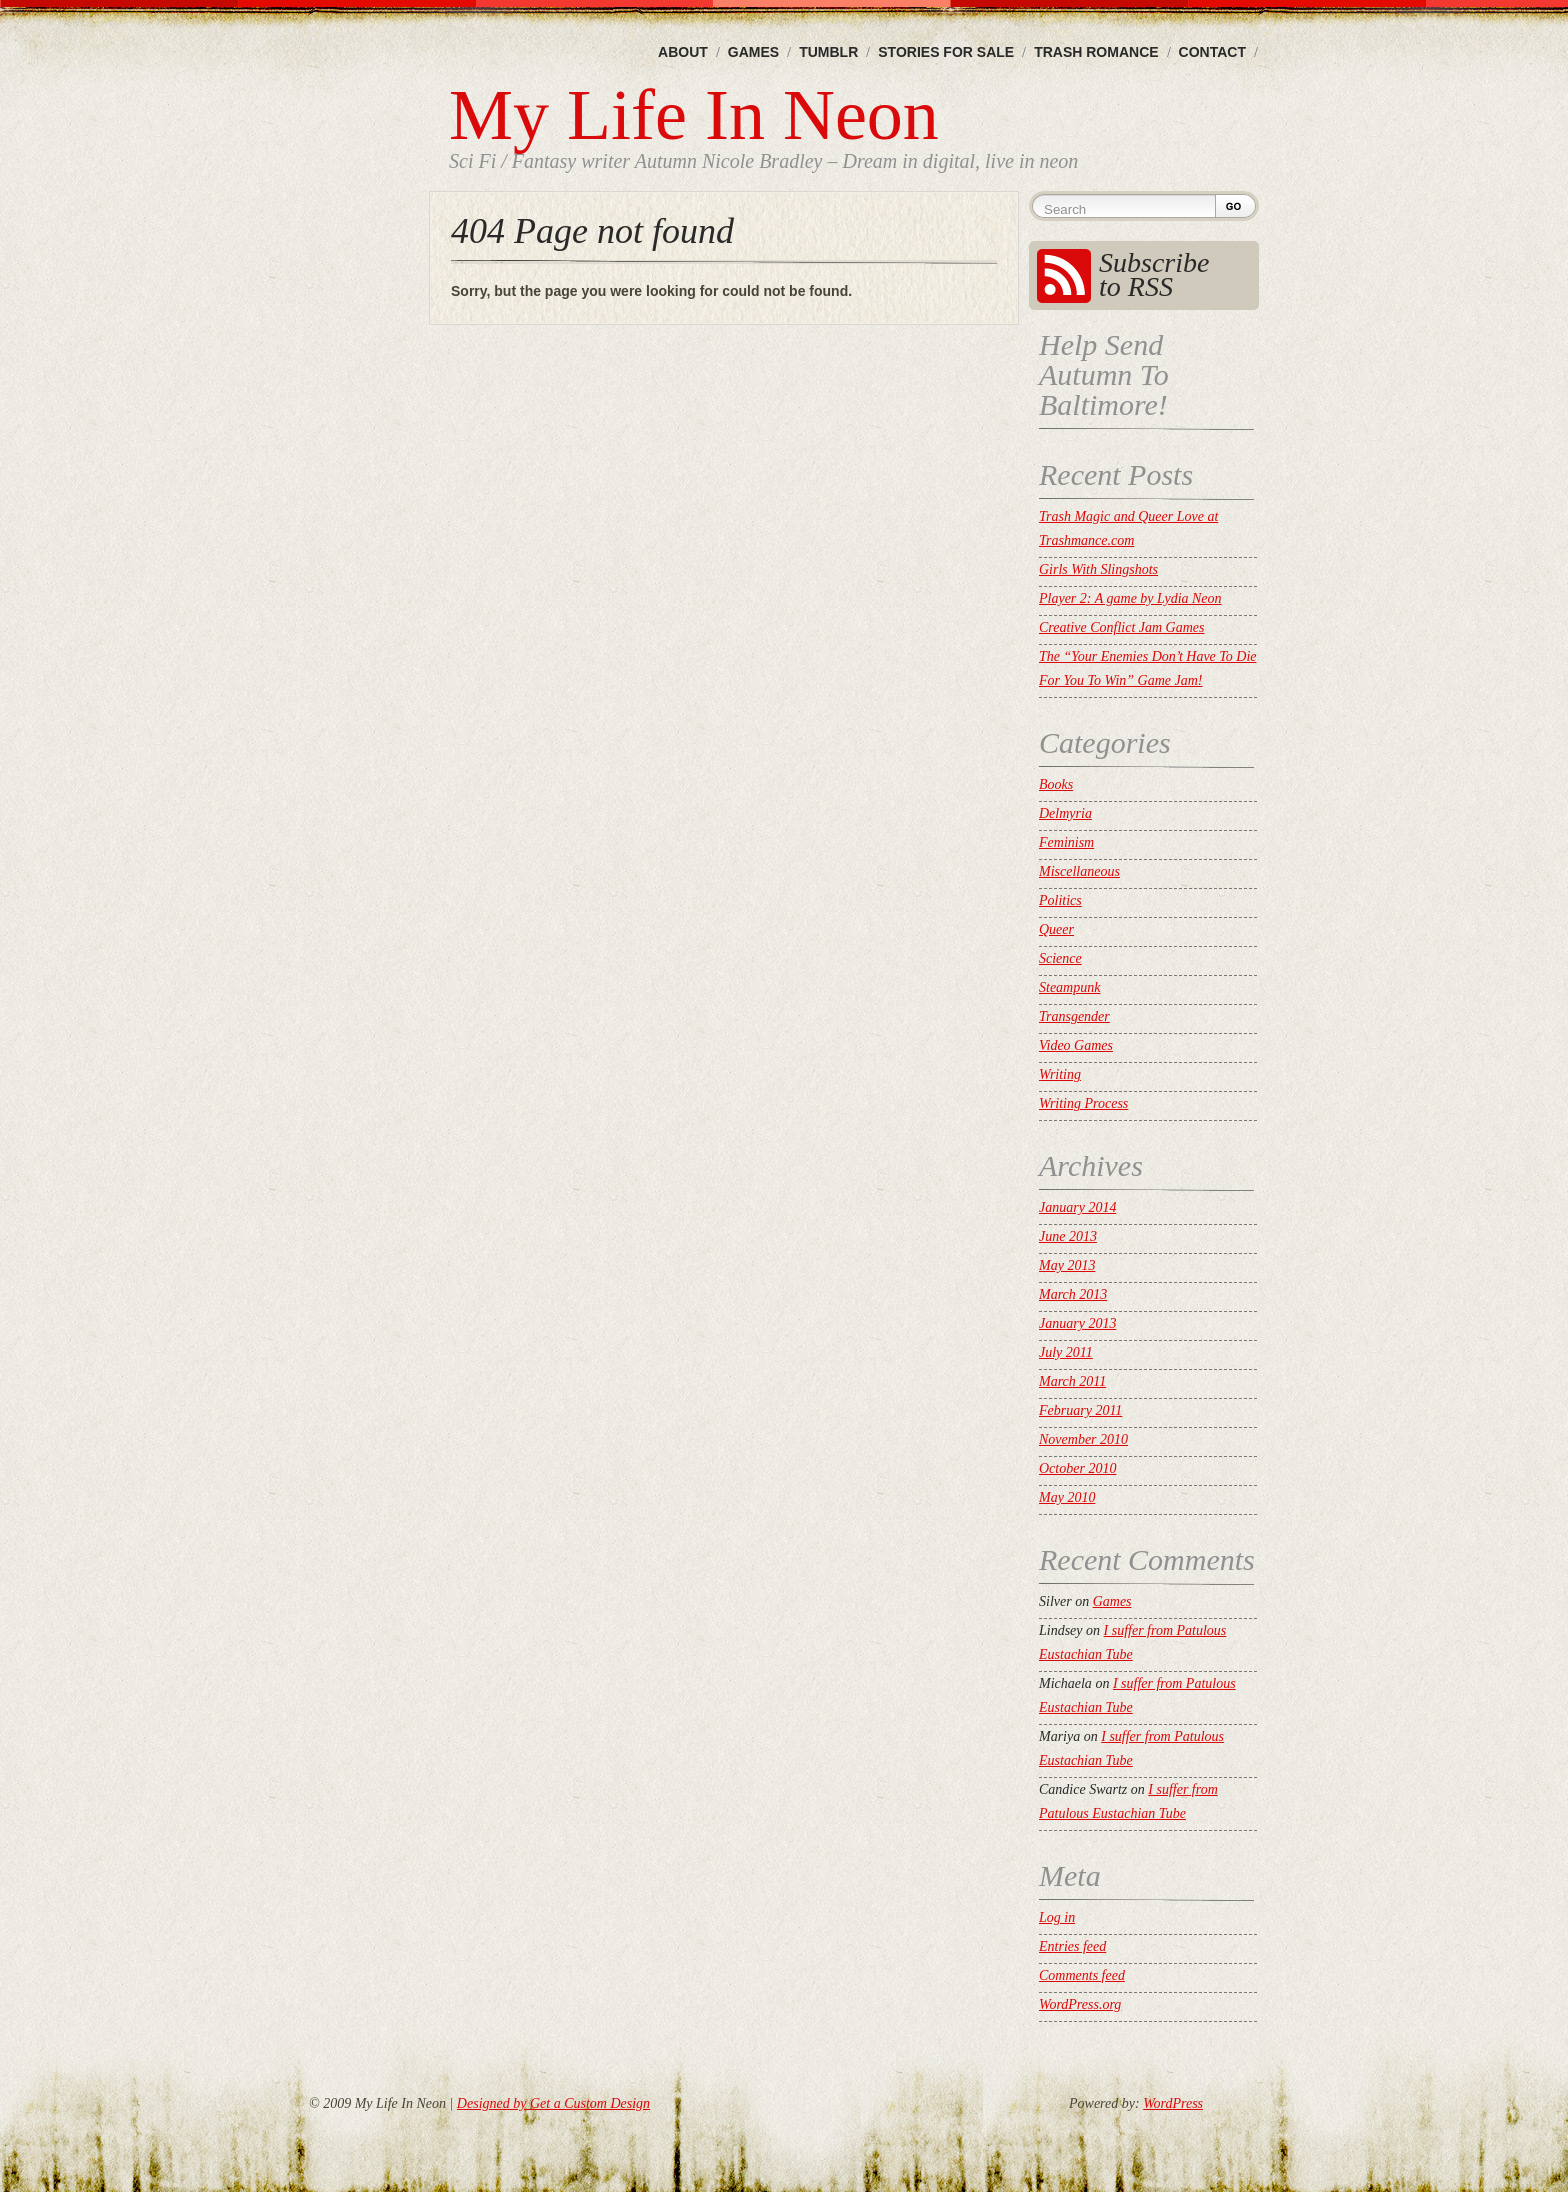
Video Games (1076, 1045)
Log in (1057, 1917)
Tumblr (828, 52)
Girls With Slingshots (1098, 569)
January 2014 (1077, 1207)
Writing (1060, 1074)
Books (1056, 784)
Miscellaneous (1079, 871)
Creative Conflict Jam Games (1122, 627)
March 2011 (1072, 1381)
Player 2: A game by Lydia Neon (1130, 598)
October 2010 (1077, 1468)
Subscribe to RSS (1154, 274)
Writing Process (1083, 1103)
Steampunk (1069, 987)
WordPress (1173, 2103)
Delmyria (1065, 813)
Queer (1056, 929)
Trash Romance (1096, 52)
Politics (1060, 900)
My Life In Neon (694, 115)
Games (753, 52)
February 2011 (1080, 1410)
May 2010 (1067, 1497)
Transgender (1074, 1016)
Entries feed (1072, 1946)
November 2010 (1083, 1439)
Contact (1212, 52)
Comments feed (1082, 1975)
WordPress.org (1080, 2004)
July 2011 (1066, 1352)
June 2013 (1068, 1236)
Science (1060, 958)
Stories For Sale (946, 52)
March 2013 (1073, 1294)
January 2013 (1077, 1323)
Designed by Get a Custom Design (553, 2103)
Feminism (1066, 842)
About (683, 52)
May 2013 (1067, 1265)
